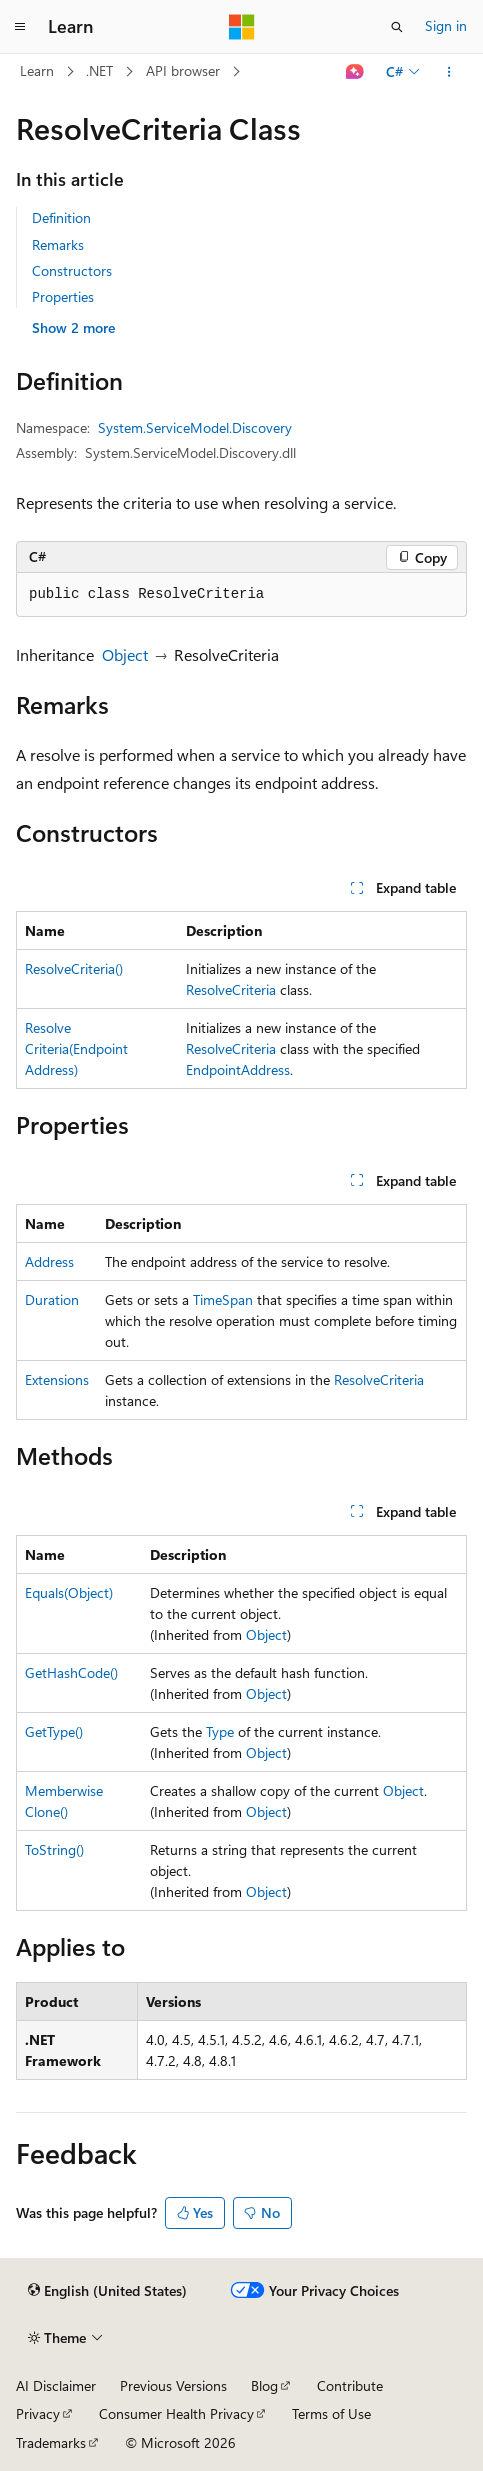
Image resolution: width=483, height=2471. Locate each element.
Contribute (350, 2385)
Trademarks (51, 2442)
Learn (37, 70)
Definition (61, 217)
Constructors (72, 270)
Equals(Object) (69, 1592)
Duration (52, 1299)
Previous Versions (173, 2385)
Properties (63, 296)
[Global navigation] (20, 27)
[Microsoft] (242, 27)
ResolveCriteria (231, 989)
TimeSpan (223, 1299)
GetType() (54, 1731)
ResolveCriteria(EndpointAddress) (76, 1048)
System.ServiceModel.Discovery (195, 427)
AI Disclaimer (56, 2385)
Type (220, 1731)
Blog (264, 2385)
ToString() (54, 1849)
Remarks (58, 244)
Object (125, 654)
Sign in (446, 25)
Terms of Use (331, 2413)
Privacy (38, 2413)
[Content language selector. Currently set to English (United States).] (107, 2291)
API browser (183, 70)
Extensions (57, 1379)
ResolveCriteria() (74, 968)
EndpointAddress (238, 1069)
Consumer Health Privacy (176, 2413)
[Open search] (397, 27)
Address (49, 1261)
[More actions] (449, 72)
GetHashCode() (71, 1672)
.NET (99, 70)
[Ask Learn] (355, 72)
